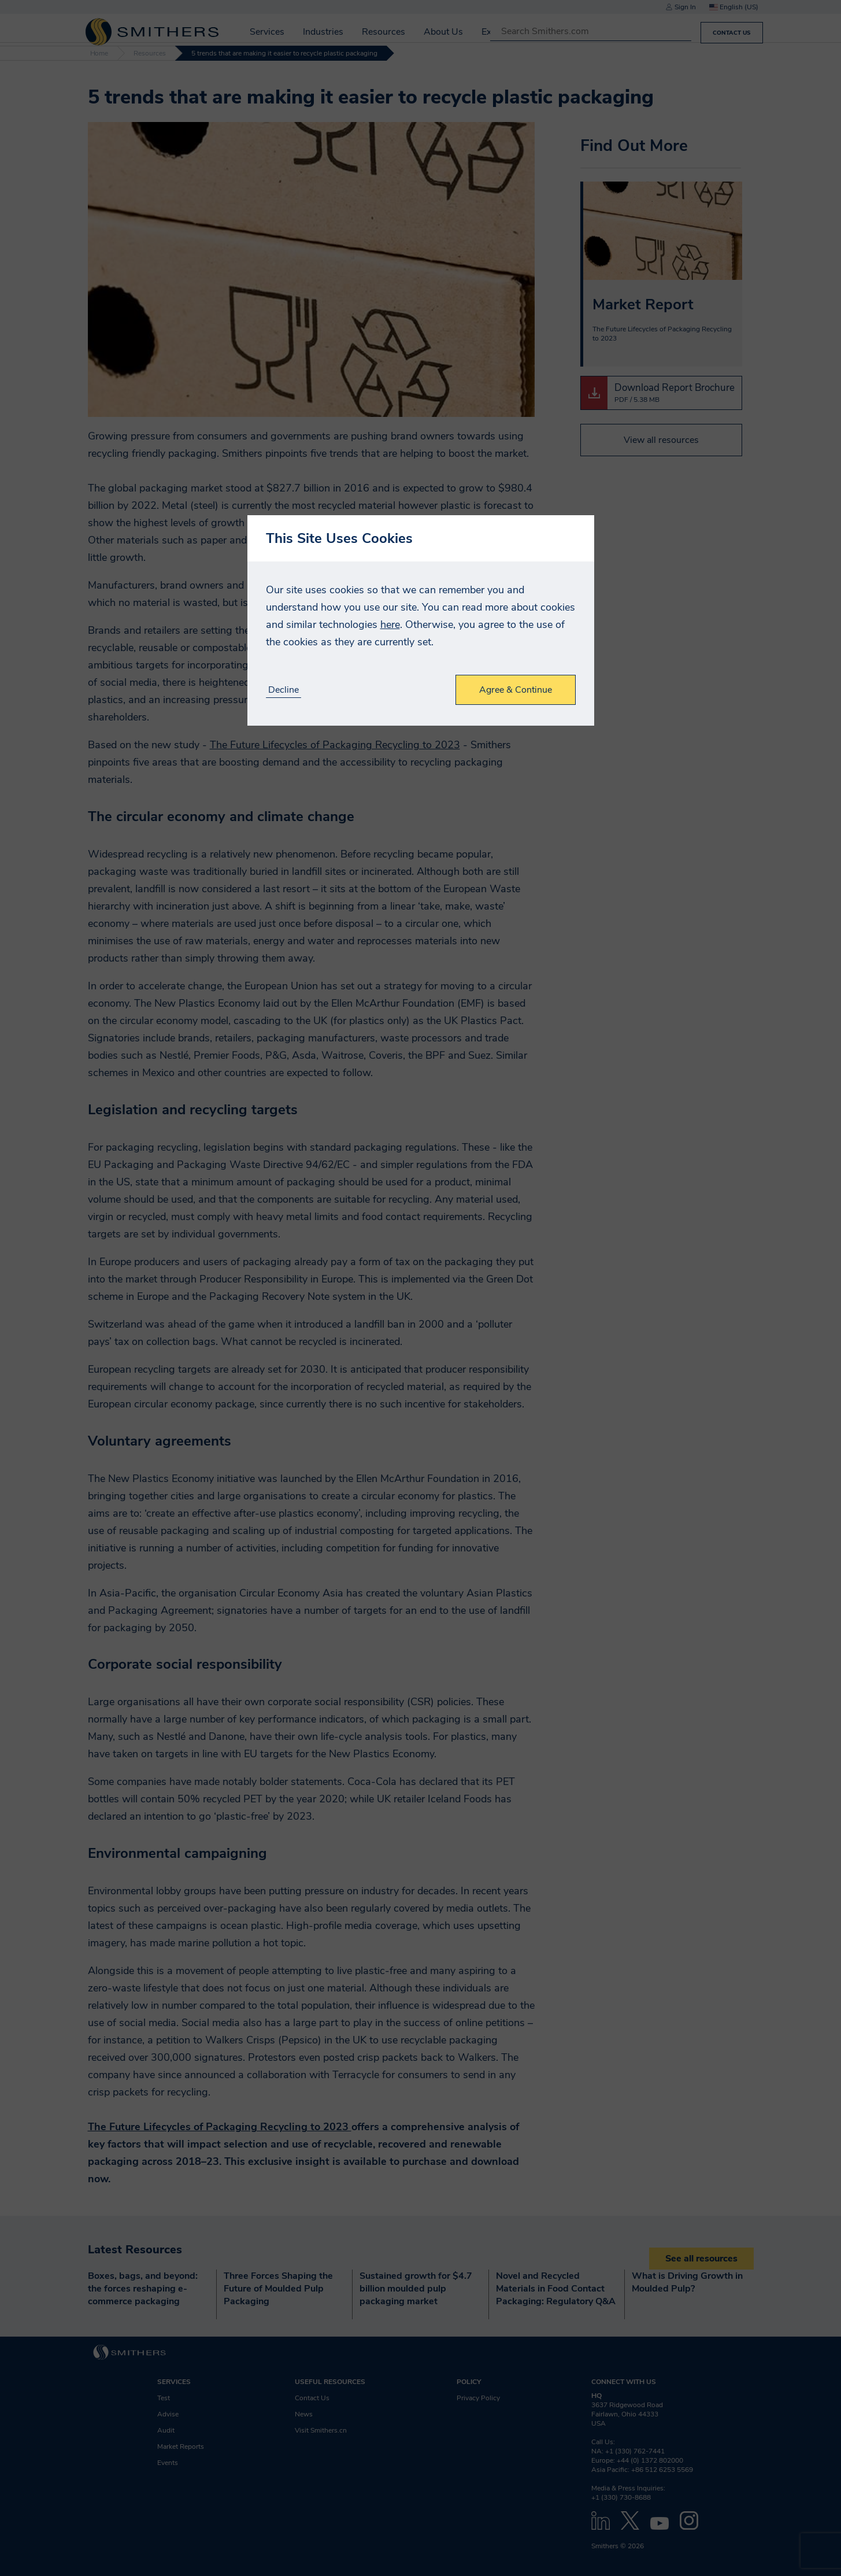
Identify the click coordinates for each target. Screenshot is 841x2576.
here (390, 624)
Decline (283, 690)
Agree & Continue (515, 689)
